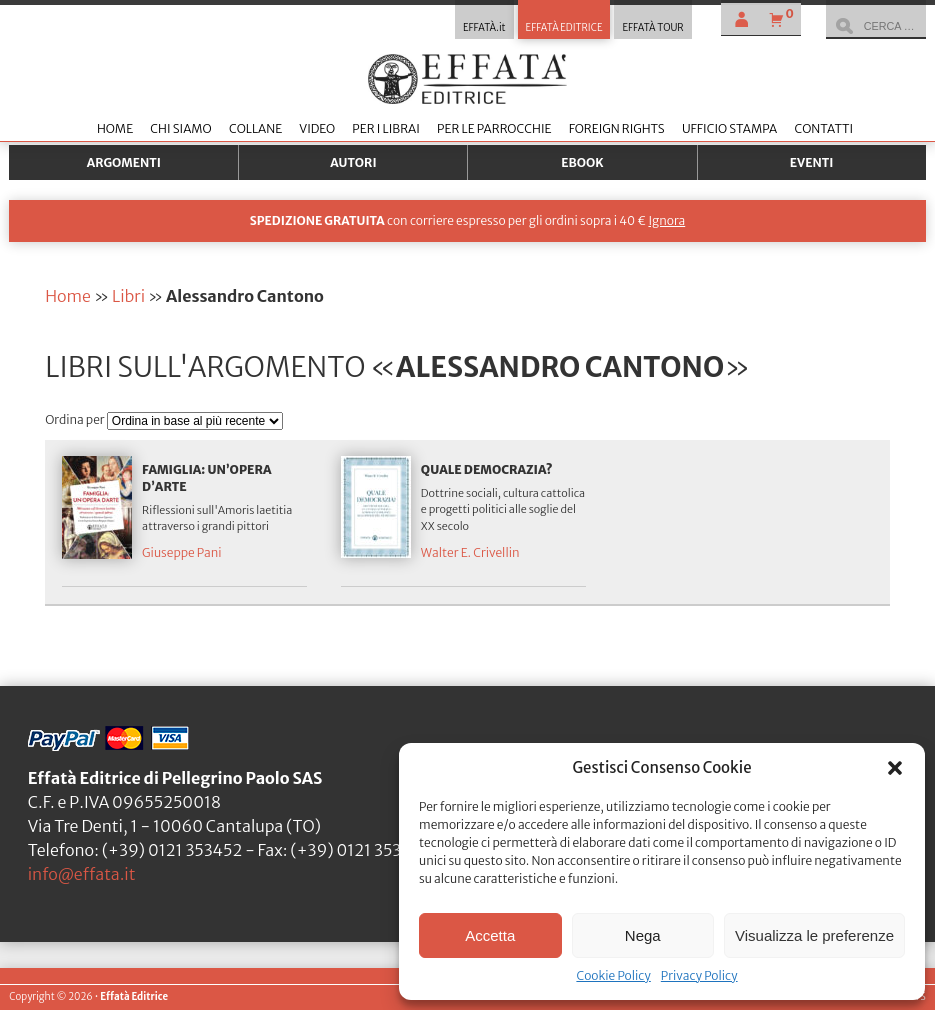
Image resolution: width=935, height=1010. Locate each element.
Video (317, 128)
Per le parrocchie (494, 128)
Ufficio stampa (729, 128)
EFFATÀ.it (484, 28)
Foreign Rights (617, 128)
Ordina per (76, 419)
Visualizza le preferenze (814, 935)
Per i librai (386, 128)
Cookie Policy (613, 975)
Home (115, 128)
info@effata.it (82, 874)
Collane (255, 128)
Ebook (582, 162)
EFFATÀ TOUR (652, 28)
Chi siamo (180, 128)
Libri (128, 296)
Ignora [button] (666, 220)
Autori (353, 162)
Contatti (823, 128)
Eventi (812, 162)
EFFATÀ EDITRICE (564, 28)
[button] (895, 768)
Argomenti (124, 162)
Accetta (490, 935)
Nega (643, 935)
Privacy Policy (699, 975)
